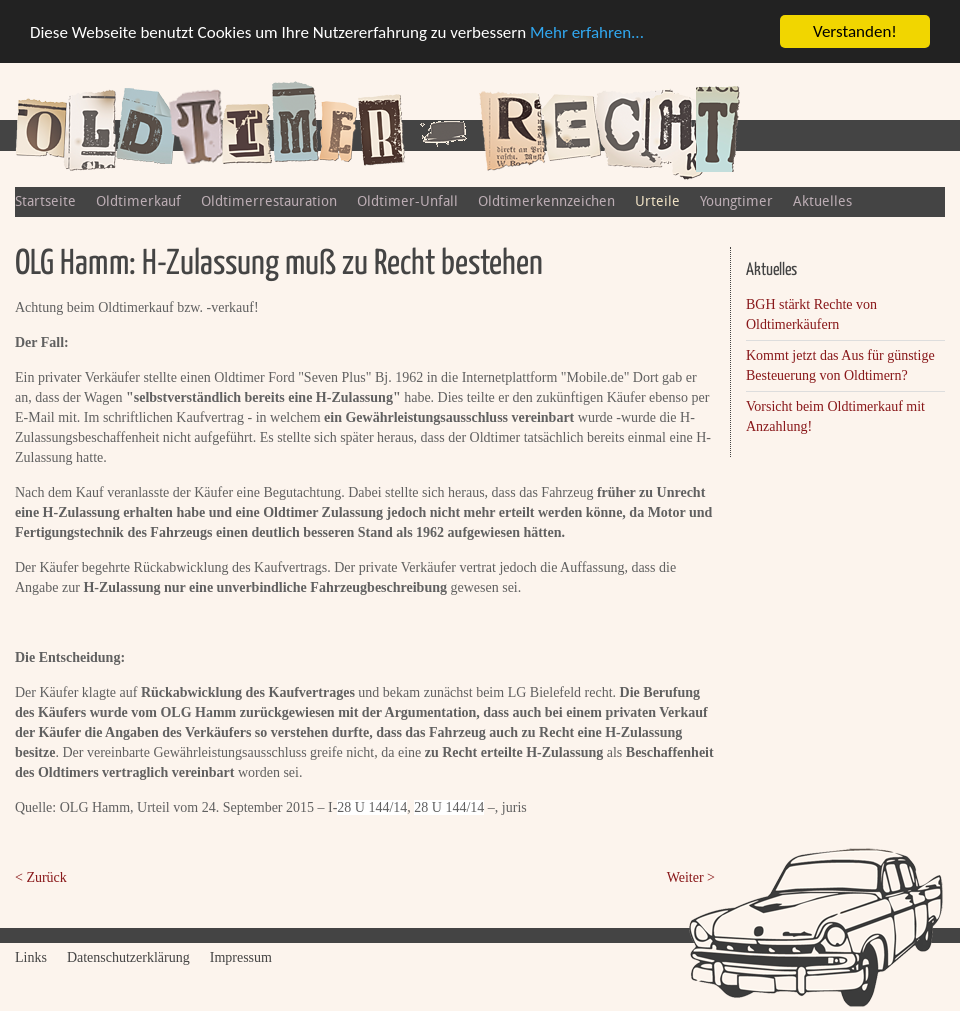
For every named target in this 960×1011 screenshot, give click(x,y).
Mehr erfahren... (587, 32)
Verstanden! (855, 31)
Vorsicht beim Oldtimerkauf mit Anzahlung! (835, 416)
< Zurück (41, 877)
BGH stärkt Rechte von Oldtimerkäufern (811, 314)
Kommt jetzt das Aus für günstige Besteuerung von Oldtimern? (840, 365)
